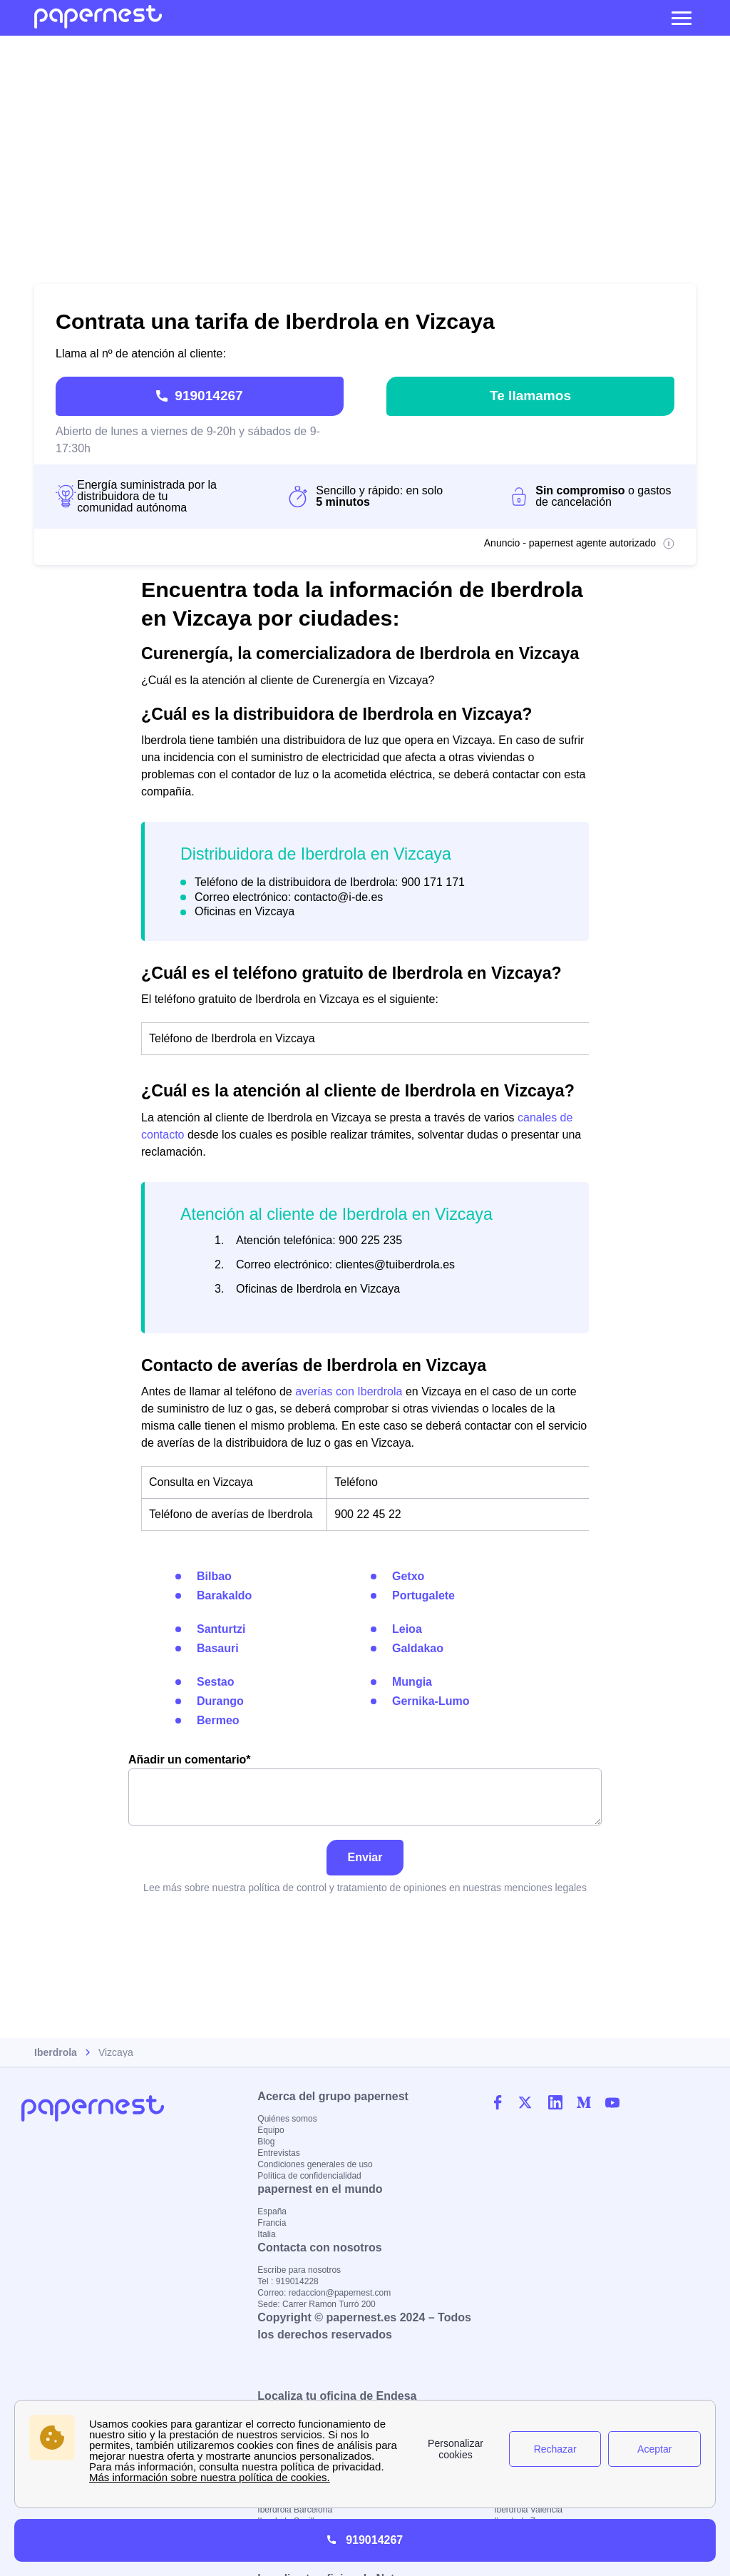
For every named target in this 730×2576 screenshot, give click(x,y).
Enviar (365, 1853)
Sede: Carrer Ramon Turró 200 (316, 2304)
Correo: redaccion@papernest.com (324, 2293)
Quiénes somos (287, 2119)
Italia (266, 2234)
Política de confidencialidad (309, 2176)
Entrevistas (278, 2153)
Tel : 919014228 (287, 2281)
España (272, 2211)
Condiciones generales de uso (314, 2164)
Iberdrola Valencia (528, 2510)
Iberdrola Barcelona (294, 2510)
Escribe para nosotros (299, 2270)
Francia (271, 2223)
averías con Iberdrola (348, 1387)
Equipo (270, 2130)
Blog (265, 2142)
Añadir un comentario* (365, 1785)
